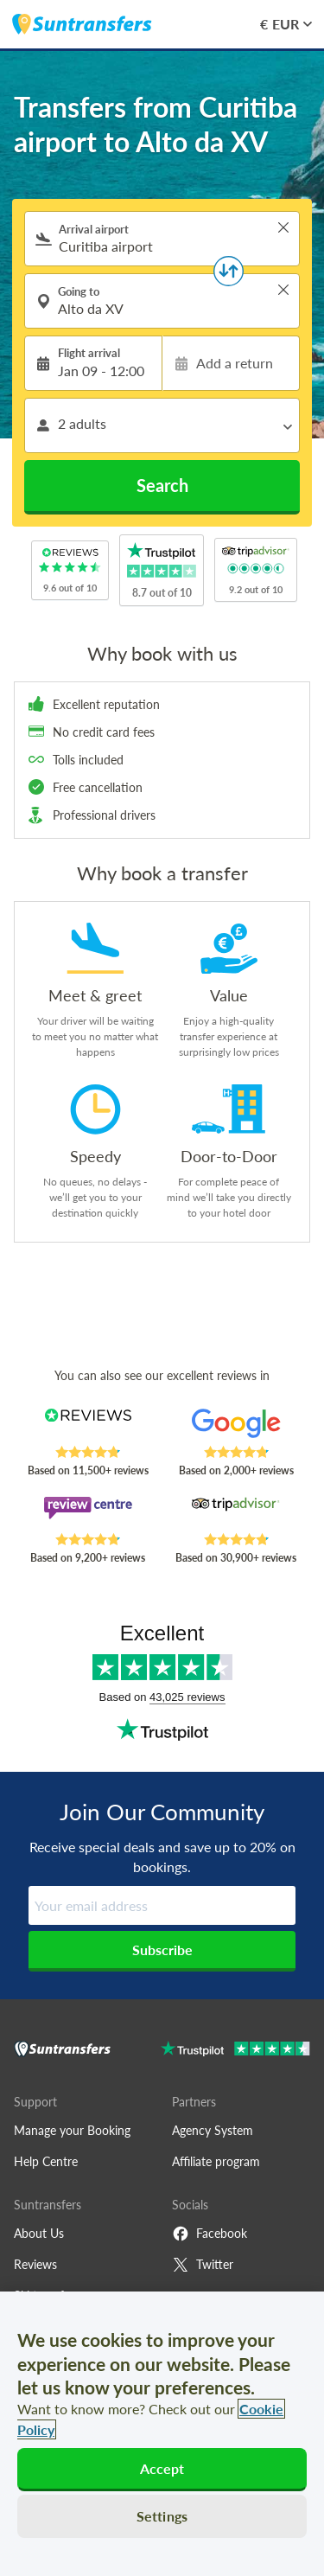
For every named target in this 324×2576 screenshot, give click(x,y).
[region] (162, 2434)
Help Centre (46, 2161)
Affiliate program (216, 2161)
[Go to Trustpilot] (235, 2051)
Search (162, 485)
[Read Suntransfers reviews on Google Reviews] (236, 1427)
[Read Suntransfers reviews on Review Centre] (87, 1514)
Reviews (35, 2264)
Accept (162, 2468)
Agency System (212, 2130)
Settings (162, 2516)
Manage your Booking (72, 2130)
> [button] (283, 227)
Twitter (202, 2264)
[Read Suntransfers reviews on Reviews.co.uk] (87, 1427)
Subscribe (162, 1949)
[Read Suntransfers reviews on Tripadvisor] (236, 1514)
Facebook (209, 2233)
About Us (39, 2233)
